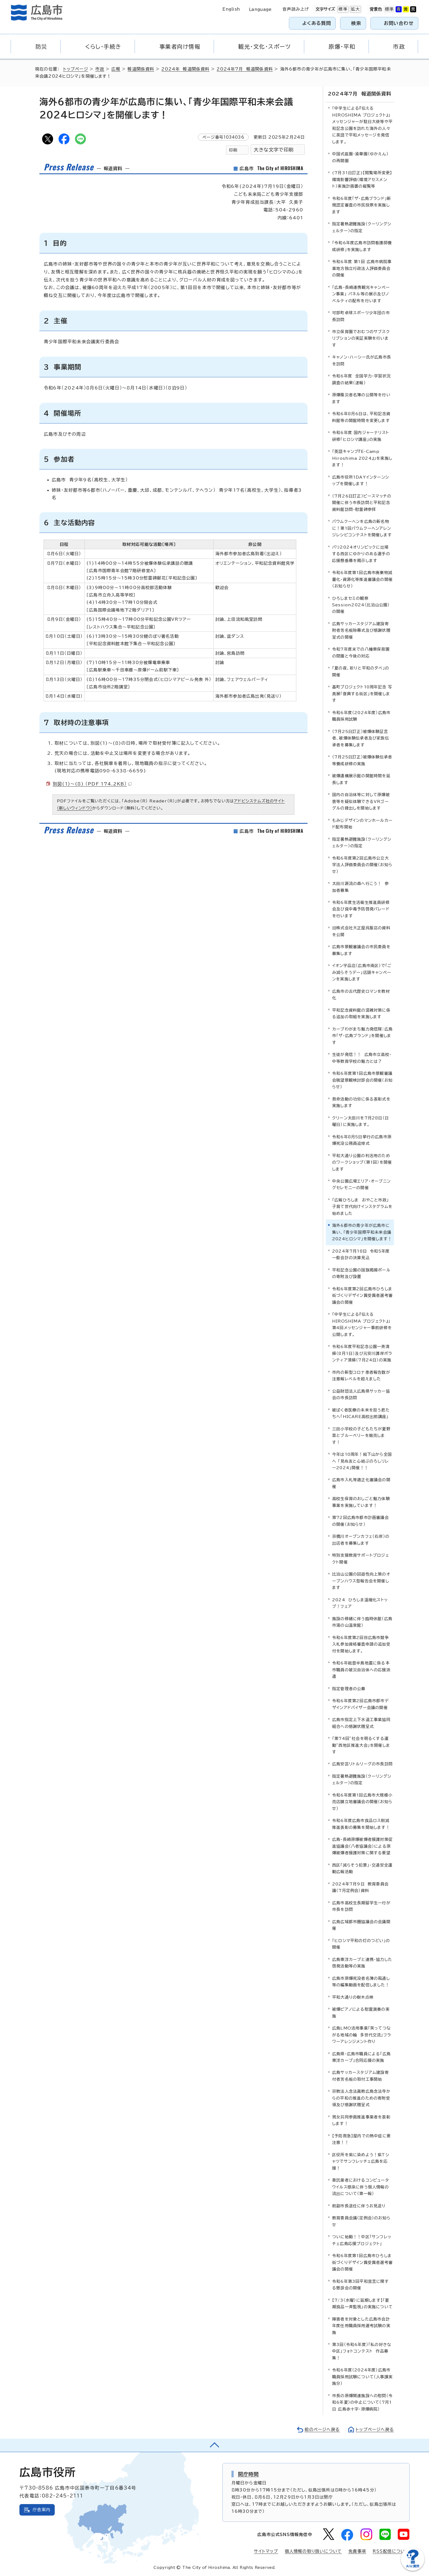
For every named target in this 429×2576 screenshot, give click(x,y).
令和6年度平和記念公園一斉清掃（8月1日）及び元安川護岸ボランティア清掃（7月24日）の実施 (362, 1353)
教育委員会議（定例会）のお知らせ (361, 2221)
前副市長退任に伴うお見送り (359, 2206)
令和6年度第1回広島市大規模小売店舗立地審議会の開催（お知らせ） (362, 1802)
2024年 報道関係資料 (185, 69)
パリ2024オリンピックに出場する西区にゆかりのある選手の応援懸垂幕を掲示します (361, 554)
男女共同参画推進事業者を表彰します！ (361, 2120)
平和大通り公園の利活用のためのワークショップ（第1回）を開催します (362, 1162)
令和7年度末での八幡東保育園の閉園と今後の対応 (361, 652)
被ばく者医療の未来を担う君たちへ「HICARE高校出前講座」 (361, 1413)
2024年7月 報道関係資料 (245, 69)
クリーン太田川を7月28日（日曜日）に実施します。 (360, 1121)
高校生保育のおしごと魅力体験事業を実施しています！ (361, 1502)
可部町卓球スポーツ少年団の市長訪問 (361, 316)
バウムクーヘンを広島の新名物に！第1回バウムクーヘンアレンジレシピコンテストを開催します (362, 528)
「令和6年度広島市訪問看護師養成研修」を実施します (362, 246)
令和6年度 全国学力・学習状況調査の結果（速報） (361, 379)
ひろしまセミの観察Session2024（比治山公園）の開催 (361, 604)
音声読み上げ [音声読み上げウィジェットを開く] (295, 9)
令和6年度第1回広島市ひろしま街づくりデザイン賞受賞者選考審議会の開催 (362, 2262)
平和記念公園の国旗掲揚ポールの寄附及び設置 (361, 1273)
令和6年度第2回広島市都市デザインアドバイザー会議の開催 (360, 1704)
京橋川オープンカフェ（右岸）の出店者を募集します (360, 1539)
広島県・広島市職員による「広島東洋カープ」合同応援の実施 (361, 2056)
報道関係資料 (140, 69)
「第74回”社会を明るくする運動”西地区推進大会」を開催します (361, 1745)
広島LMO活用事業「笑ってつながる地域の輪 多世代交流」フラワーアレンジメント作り (361, 2035)
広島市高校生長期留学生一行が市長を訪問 (361, 1906)
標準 (342, 9)
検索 (356, 23)
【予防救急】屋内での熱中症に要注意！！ (361, 2139)
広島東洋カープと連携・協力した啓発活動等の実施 (362, 1962)
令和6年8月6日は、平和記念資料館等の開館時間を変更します (361, 417)
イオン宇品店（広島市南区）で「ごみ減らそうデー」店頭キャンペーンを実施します (362, 972)
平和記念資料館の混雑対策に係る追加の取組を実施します (361, 1013)
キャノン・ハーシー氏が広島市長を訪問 (361, 360)
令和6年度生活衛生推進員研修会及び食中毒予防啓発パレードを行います (361, 909)
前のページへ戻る (322, 2429)
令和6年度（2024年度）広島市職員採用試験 (361, 716)
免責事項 (357, 2551)
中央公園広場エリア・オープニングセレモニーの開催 (361, 1184)
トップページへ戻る (375, 2429)
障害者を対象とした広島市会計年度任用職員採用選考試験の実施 (361, 2326)
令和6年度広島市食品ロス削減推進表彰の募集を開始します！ (361, 1823)
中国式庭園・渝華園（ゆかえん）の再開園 (360, 157)
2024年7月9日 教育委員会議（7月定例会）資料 (360, 1887)
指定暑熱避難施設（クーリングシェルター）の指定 (361, 227)
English (231, 9)
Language (260, 9)
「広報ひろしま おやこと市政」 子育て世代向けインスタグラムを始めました (362, 1206)
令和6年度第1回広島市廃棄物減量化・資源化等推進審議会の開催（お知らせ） (362, 579)
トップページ (75, 69)
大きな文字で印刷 (274, 149)
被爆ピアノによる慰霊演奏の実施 (361, 2012)
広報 (115, 69)
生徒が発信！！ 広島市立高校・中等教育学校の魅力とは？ (362, 1057)
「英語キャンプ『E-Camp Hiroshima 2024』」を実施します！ (362, 458)
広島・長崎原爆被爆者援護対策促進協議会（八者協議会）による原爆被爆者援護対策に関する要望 (362, 1846)
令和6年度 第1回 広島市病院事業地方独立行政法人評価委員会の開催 (362, 268)
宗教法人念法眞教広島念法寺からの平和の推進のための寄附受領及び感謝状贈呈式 (361, 2098)
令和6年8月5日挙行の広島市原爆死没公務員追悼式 (362, 1140)
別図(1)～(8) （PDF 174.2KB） (92, 784)
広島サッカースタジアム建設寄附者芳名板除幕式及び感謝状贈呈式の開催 (361, 630)
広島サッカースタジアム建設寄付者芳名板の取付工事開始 (360, 2075)
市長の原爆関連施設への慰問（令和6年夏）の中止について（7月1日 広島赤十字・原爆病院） (362, 2402)
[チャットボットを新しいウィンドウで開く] (412, 2570)
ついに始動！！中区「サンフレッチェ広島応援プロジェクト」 (361, 2240)
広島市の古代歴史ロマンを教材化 (361, 994)
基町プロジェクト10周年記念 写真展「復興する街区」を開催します (362, 693)
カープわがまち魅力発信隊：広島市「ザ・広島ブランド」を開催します (362, 1035)
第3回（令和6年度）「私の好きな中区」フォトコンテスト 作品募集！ (361, 2351)
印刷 (233, 150)
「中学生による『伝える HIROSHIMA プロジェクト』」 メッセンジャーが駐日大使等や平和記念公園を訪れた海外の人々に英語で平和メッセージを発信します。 (363, 125)
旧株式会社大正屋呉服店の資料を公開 (361, 931)
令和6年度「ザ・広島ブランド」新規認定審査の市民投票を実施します (361, 205)
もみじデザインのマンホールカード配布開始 (362, 823)
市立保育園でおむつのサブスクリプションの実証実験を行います (361, 338)
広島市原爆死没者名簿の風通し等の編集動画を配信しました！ (361, 1981)
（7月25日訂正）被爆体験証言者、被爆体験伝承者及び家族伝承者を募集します (360, 738)
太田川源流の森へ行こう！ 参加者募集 (360, 886)
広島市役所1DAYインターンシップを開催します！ (360, 480)
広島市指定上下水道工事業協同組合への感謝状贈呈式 (361, 1723)
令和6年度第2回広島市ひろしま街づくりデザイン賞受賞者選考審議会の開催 (362, 1295)
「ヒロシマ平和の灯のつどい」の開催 (361, 1943)
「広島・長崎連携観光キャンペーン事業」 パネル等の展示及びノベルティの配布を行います (361, 294)
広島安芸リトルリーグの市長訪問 (362, 1764)
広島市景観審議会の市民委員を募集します (361, 950)
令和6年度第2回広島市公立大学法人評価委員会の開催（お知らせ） (362, 865)
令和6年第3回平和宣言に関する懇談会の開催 (360, 2284)
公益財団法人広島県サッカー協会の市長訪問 (361, 1394)
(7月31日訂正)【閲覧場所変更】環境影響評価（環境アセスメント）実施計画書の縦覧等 (362, 179)
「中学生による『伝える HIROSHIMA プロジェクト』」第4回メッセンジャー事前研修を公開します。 (362, 1324)
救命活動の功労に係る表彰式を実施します (361, 1102)
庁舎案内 (41, 2510)
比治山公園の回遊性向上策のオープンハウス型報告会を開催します (361, 1581)
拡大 (355, 9)
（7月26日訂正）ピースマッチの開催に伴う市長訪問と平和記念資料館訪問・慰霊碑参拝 (361, 502)
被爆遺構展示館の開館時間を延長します (361, 779)
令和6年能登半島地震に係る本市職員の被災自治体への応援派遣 (361, 1669)
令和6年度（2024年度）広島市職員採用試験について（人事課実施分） (362, 2376)
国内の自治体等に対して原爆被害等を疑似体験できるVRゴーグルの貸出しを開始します (361, 801)
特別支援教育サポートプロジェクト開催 (360, 1558)
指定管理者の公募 (349, 1689)
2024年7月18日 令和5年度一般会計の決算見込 (361, 1254)
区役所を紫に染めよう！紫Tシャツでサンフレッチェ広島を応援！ (360, 2161)
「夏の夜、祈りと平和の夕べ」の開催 (360, 671)
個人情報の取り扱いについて (313, 2551)
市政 (99, 69)
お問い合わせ (399, 23)
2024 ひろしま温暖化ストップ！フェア (360, 1603)
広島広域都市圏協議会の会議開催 (361, 1925)
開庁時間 (248, 2474)
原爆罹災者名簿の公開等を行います (361, 398)
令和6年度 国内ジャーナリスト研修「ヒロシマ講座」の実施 (360, 435)
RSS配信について (391, 2551)
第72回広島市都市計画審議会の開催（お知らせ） (360, 1520)
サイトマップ (266, 2551)
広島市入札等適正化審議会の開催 (361, 1483)
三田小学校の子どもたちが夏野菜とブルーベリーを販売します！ (361, 1435)
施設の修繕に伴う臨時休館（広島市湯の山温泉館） (362, 1622)
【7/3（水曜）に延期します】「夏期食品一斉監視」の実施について (362, 2303)
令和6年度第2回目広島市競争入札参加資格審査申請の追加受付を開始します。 (361, 1644)
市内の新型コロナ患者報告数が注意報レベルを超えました (361, 1375)
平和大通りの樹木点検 (352, 1997)
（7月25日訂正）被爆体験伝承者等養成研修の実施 (362, 760)
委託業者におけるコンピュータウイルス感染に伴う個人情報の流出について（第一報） (360, 2187)
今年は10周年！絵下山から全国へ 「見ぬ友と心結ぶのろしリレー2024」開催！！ (362, 1461)
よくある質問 (316, 23)
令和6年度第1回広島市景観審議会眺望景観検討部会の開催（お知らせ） (362, 1080)
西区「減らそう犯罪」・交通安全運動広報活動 (362, 1868)
